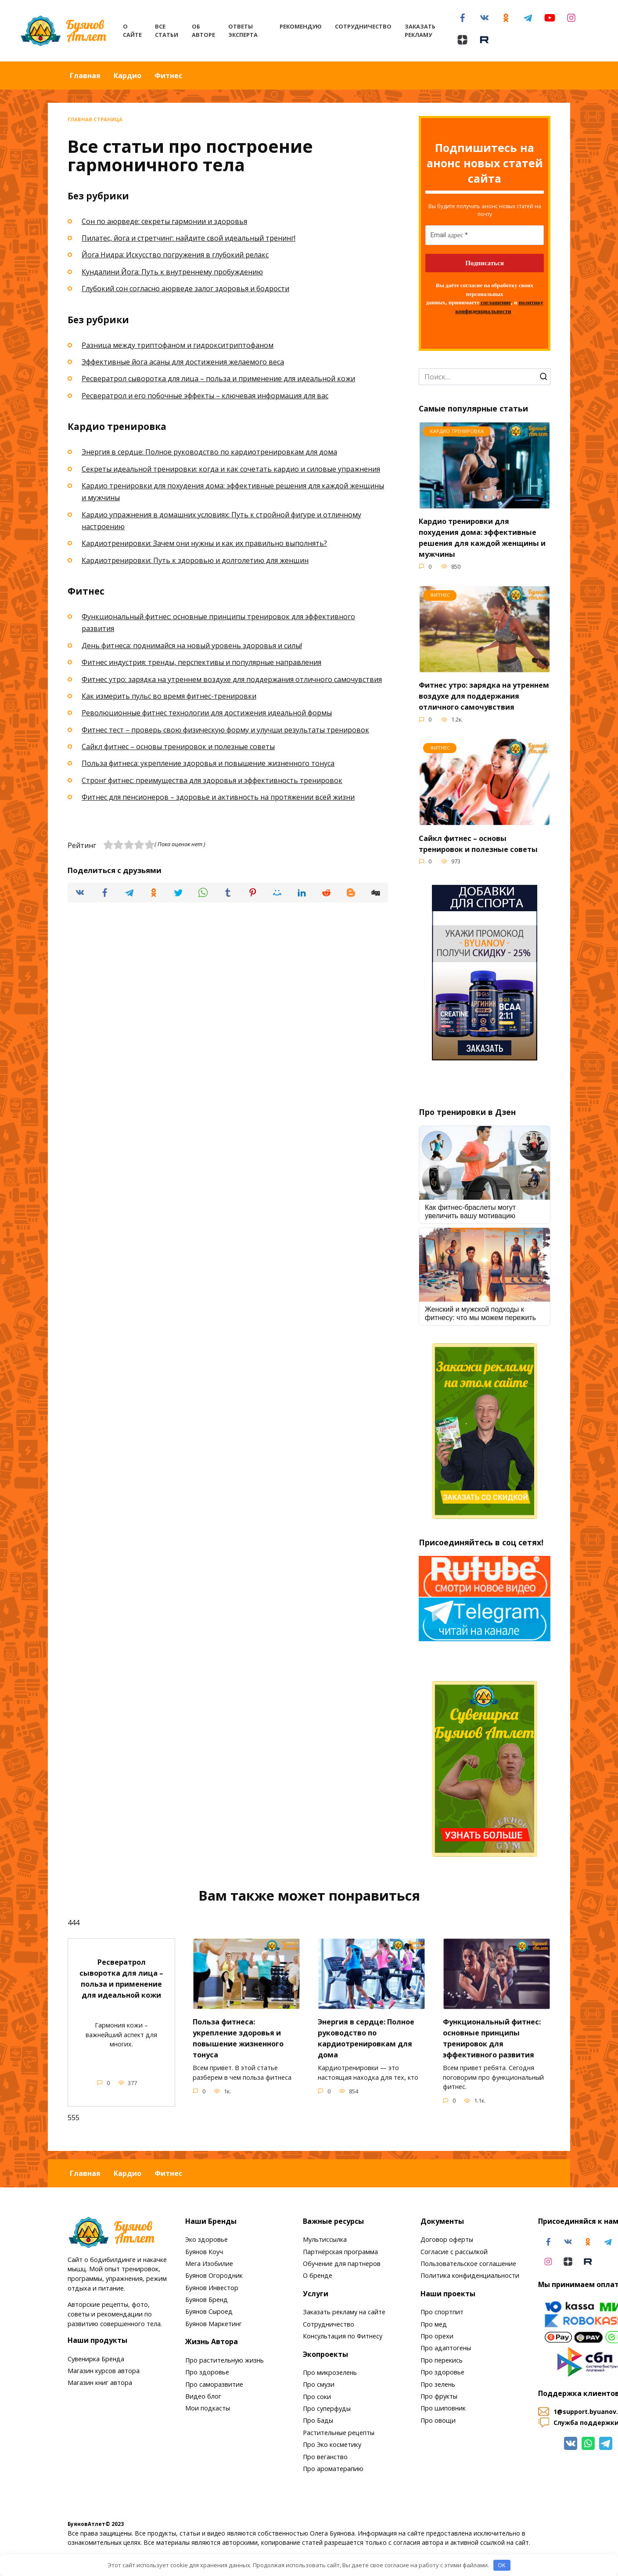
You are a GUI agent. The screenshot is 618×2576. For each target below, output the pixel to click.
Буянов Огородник (214, 2276)
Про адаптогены (445, 2348)
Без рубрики (98, 196)
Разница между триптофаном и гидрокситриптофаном (177, 345)
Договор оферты (446, 2239)
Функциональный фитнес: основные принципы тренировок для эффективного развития (496, 2046)
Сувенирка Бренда (96, 2359)
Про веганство (325, 2457)
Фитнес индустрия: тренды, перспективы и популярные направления (201, 662)
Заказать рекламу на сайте (344, 2312)
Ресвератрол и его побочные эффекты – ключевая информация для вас (205, 395)
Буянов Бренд (206, 2299)
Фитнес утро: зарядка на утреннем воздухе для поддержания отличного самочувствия (232, 679)
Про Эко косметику (332, 2444)
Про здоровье (207, 2372)
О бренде (317, 2276)
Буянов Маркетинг (213, 2324)
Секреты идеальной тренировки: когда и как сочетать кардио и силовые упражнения (231, 469)
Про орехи (436, 2336)
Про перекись (441, 2360)
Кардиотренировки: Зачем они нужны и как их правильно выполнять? (204, 543)
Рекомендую (301, 26)
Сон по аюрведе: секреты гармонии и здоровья (164, 221)
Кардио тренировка (117, 426)
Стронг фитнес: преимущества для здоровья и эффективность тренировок (212, 780)
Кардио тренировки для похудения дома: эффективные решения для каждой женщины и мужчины (484, 537)
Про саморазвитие (214, 2384)
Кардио (127, 75)
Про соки (317, 2396)
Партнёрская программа (340, 2252)
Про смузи (318, 2385)
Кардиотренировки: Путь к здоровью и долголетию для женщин (195, 560)
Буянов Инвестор (211, 2288)
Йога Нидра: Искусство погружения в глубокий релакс (175, 255)
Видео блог (203, 2396)
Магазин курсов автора (104, 2371)
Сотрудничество (363, 26)
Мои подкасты (207, 2408)
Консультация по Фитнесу (342, 2336)
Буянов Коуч (204, 2252)
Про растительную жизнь (224, 2360)
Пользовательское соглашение (468, 2263)
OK (502, 2565)
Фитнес (168, 75)
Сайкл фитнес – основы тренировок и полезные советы (178, 746)
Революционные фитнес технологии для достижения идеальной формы (207, 713)
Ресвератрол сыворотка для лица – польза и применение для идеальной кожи (218, 378)
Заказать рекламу (420, 30)
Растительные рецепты (338, 2432)
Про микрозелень (330, 2372)
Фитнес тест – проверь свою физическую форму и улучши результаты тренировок (225, 730)
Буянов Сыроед (209, 2312)
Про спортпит (442, 2312)
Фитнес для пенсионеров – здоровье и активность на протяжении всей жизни (218, 797)
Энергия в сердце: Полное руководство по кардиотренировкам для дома (209, 452)
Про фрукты (438, 2396)
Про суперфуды (327, 2408)
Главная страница (95, 119)
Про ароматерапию (333, 2468)
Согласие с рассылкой (454, 2252)
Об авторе (203, 30)
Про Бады (318, 2421)
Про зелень (437, 2384)
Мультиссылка (325, 2239)
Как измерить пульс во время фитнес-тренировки (169, 696)
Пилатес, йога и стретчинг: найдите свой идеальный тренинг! (188, 238)
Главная (85, 75)
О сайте (132, 30)
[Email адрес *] (484, 235)
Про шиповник (443, 2408)
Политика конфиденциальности (469, 2276)
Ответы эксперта (243, 30)
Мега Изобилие (209, 2263)
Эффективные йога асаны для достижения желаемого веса (183, 362)
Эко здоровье (206, 2239)
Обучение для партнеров (342, 2263)
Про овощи (438, 2420)
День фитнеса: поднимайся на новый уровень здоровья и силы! (192, 645)
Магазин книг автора (100, 2382)
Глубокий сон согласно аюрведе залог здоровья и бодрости (185, 288)
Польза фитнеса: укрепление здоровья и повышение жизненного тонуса (208, 763)
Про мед (433, 2324)
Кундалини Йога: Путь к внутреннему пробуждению (172, 272)
